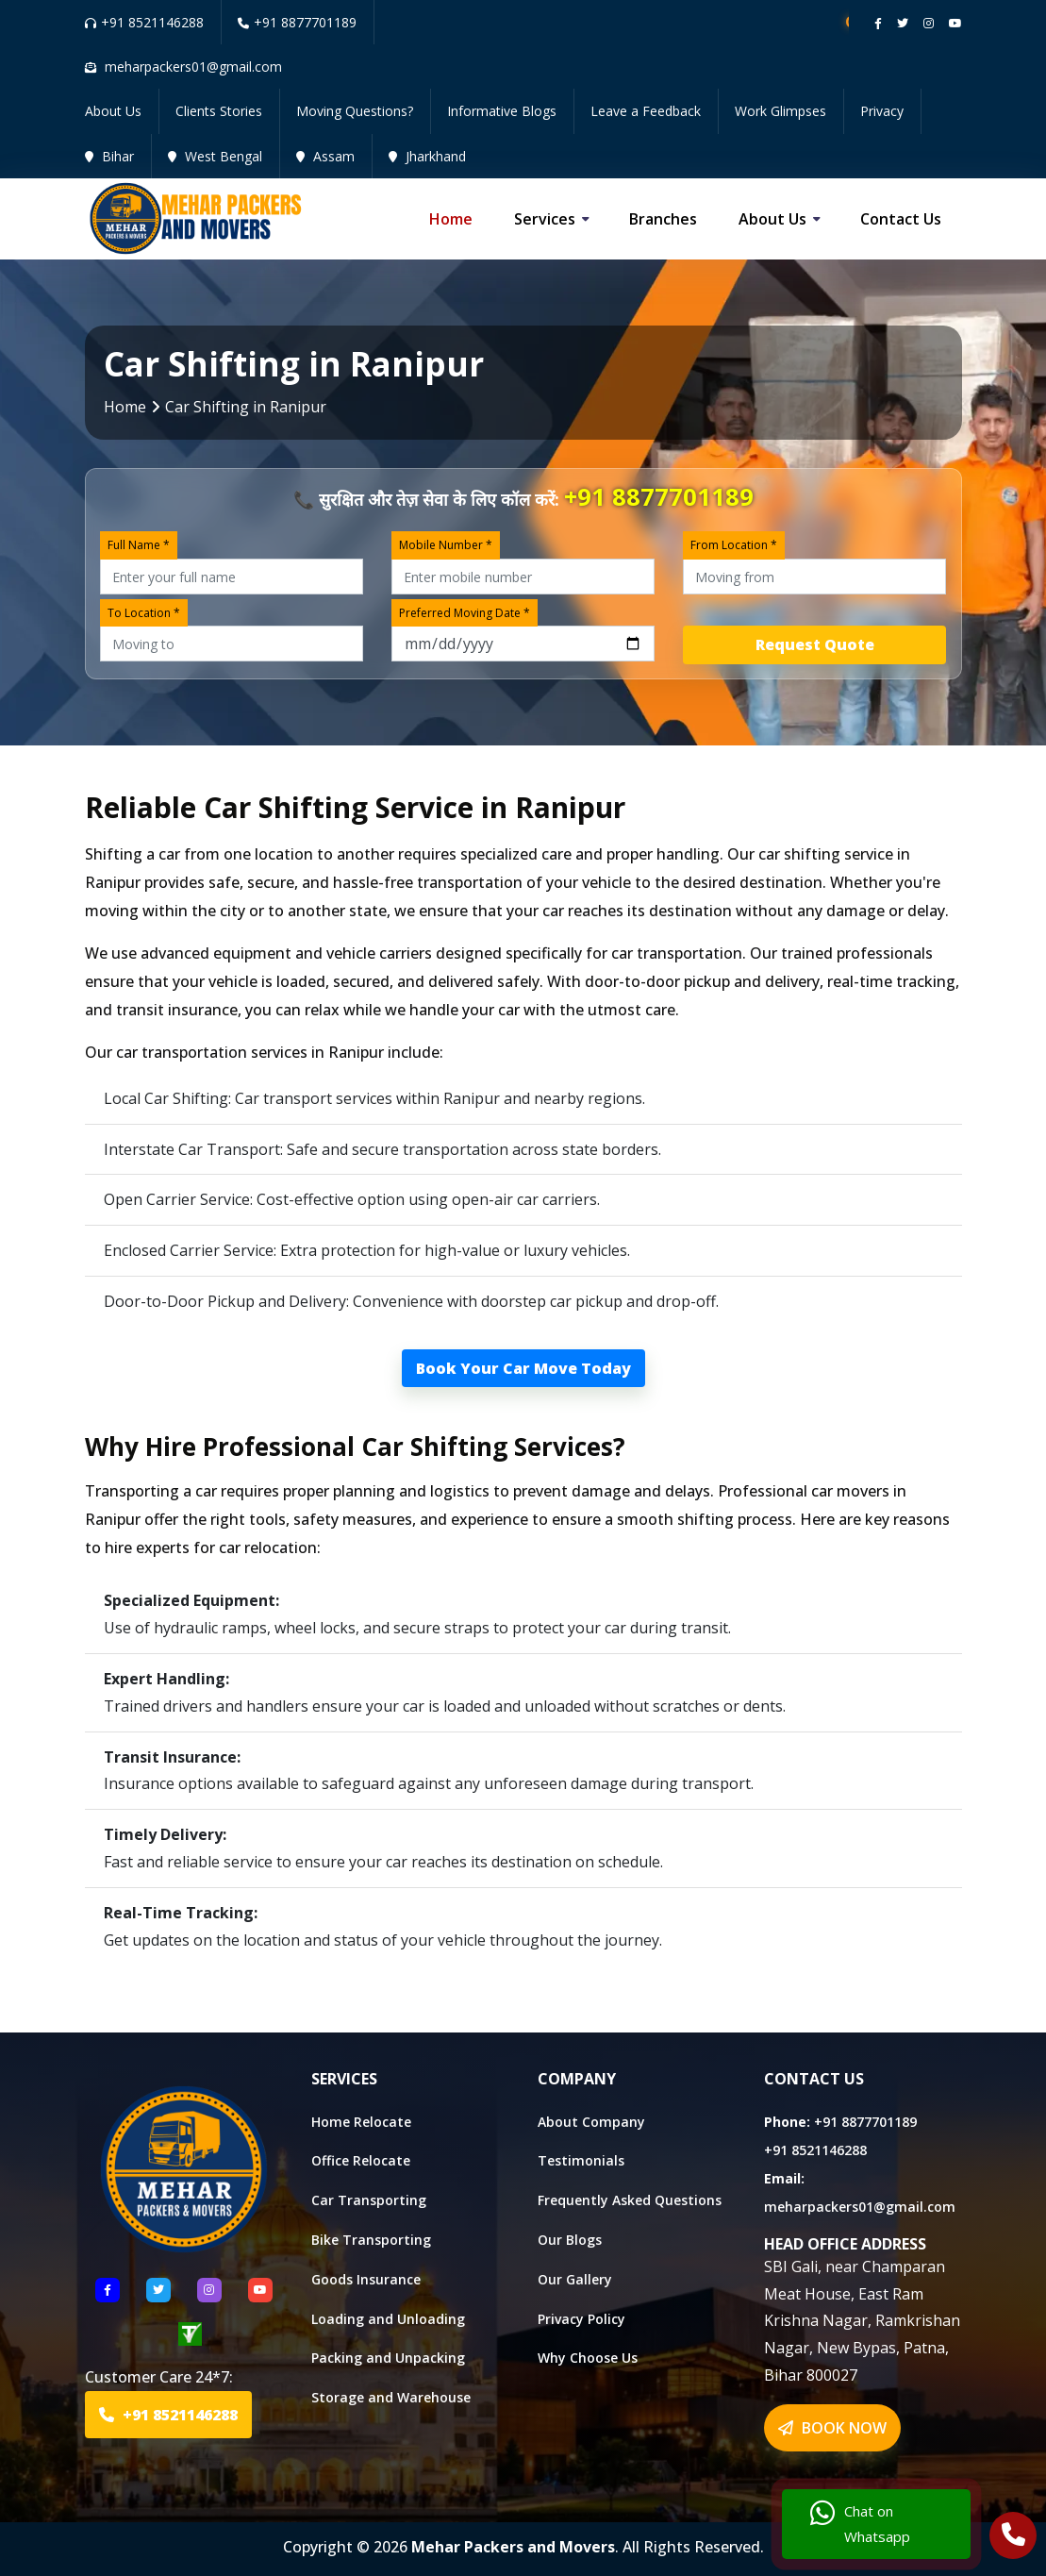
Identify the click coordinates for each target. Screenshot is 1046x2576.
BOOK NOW (832, 2427)
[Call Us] (1013, 2537)
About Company (591, 2122)
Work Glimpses (780, 111)
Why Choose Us (588, 2358)
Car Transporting (368, 2200)
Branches (663, 219)
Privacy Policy (581, 2319)
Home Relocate (361, 2122)
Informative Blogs (501, 111)
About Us (113, 111)
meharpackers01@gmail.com (859, 2207)
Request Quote (814, 644)
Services (544, 219)
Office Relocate (360, 2160)
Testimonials (581, 2160)
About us (772, 219)
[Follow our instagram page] (928, 23)
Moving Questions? (354, 111)
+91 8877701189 (297, 22)
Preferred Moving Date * (464, 613)
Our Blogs (570, 2240)
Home (451, 219)
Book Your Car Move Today (523, 1368)
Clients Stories (218, 111)
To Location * (144, 613)
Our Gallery (575, 2279)
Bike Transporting (371, 2240)
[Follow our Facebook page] (878, 23)
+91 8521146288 (144, 22)
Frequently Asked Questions (630, 2200)
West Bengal (215, 156)
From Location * (733, 545)
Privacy (882, 111)
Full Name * (139, 545)
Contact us (900, 219)
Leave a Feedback (645, 111)
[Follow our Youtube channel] (955, 23)
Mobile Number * (445, 545)
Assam (325, 156)
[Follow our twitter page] (902, 23)
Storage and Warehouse (391, 2397)
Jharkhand (427, 156)
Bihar (109, 156)
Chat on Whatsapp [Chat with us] (860, 2524)
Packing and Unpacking (388, 2358)
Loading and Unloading (388, 2319)
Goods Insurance (366, 2279)
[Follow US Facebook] (107, 2290)
